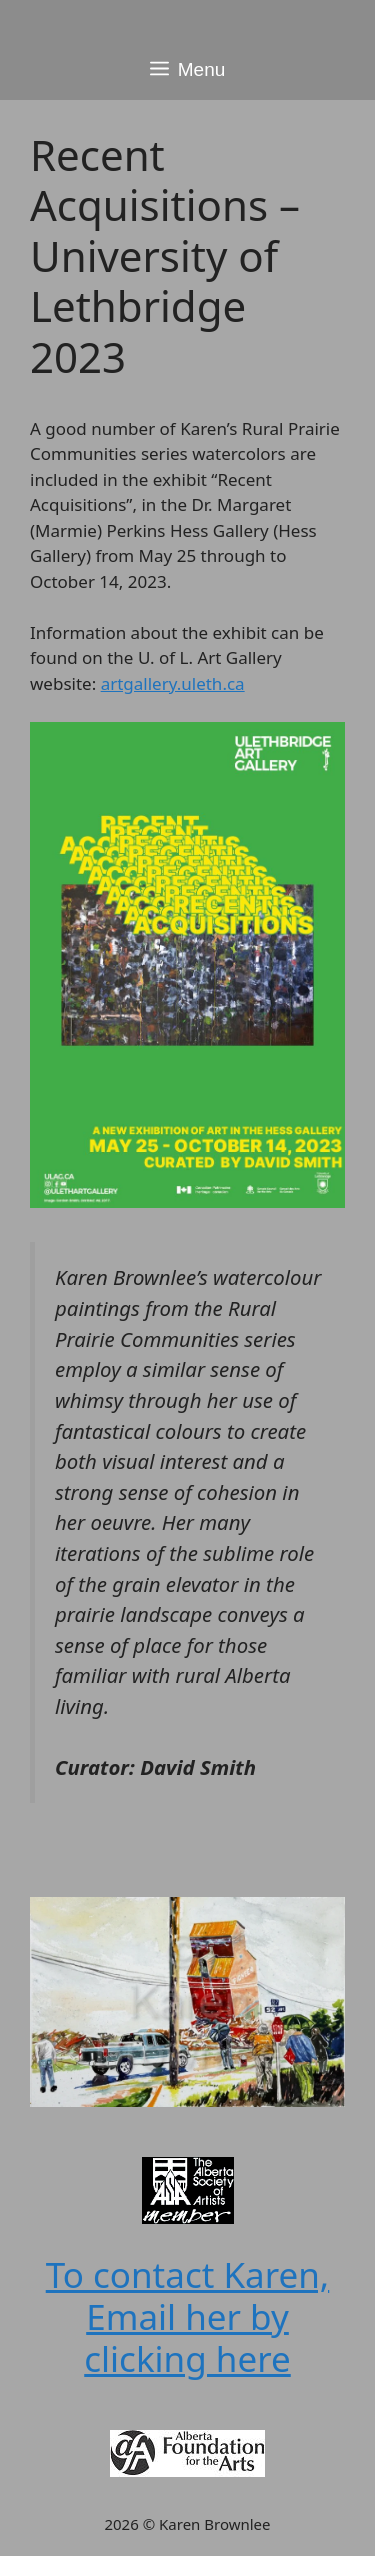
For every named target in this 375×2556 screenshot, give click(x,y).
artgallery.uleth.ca (173, 683)
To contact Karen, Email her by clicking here (188, 2316)
